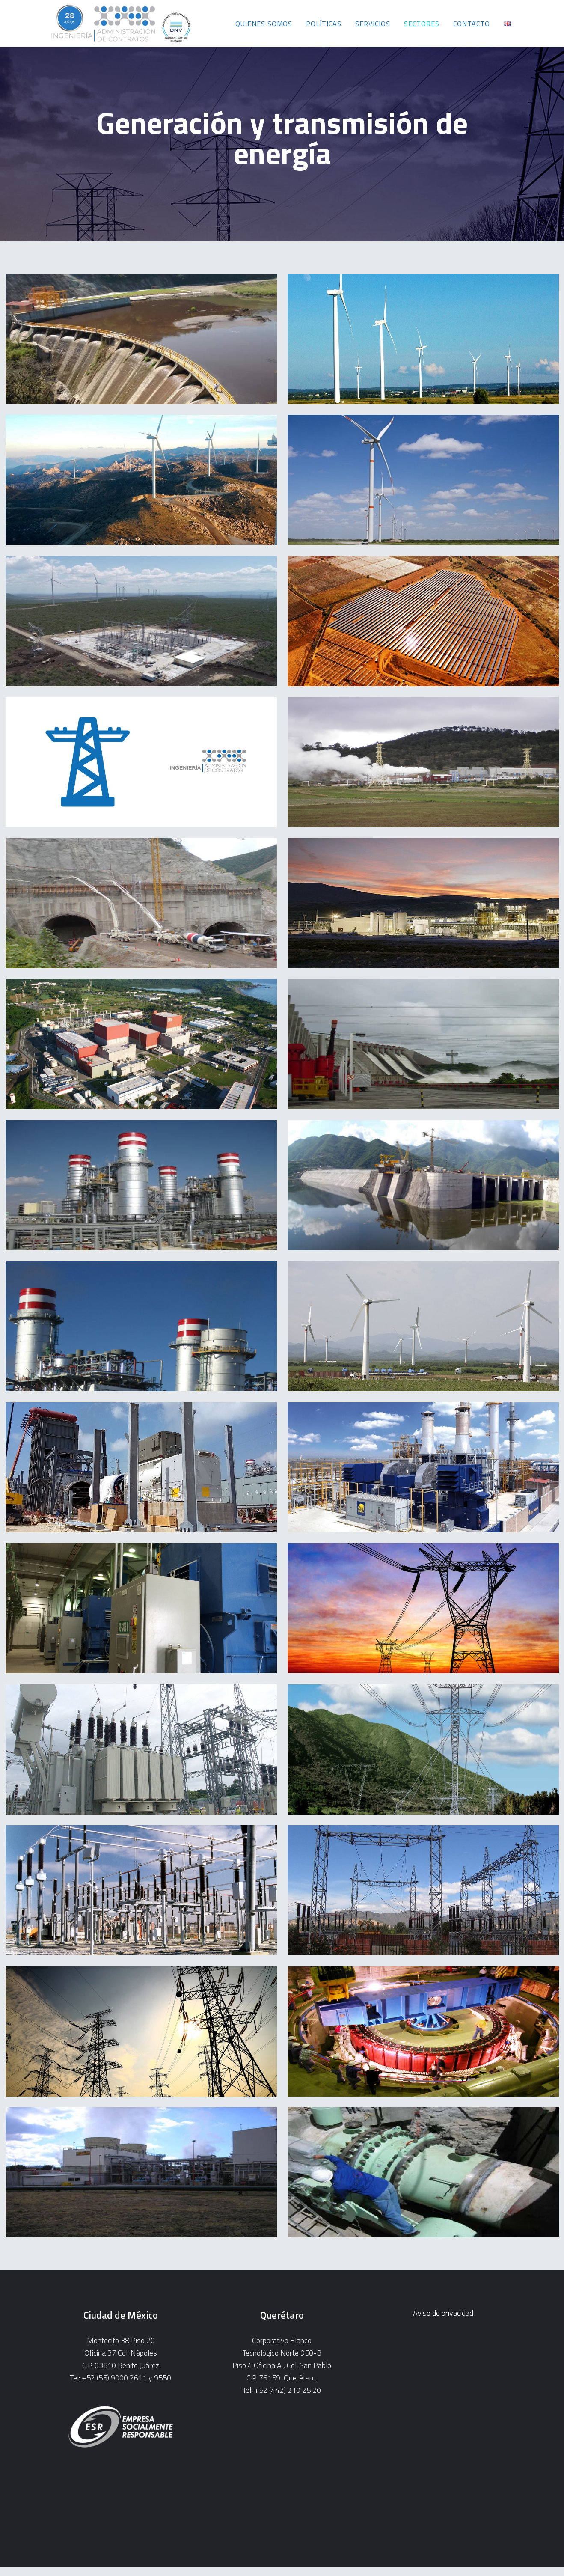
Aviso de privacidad (443, 2313)
